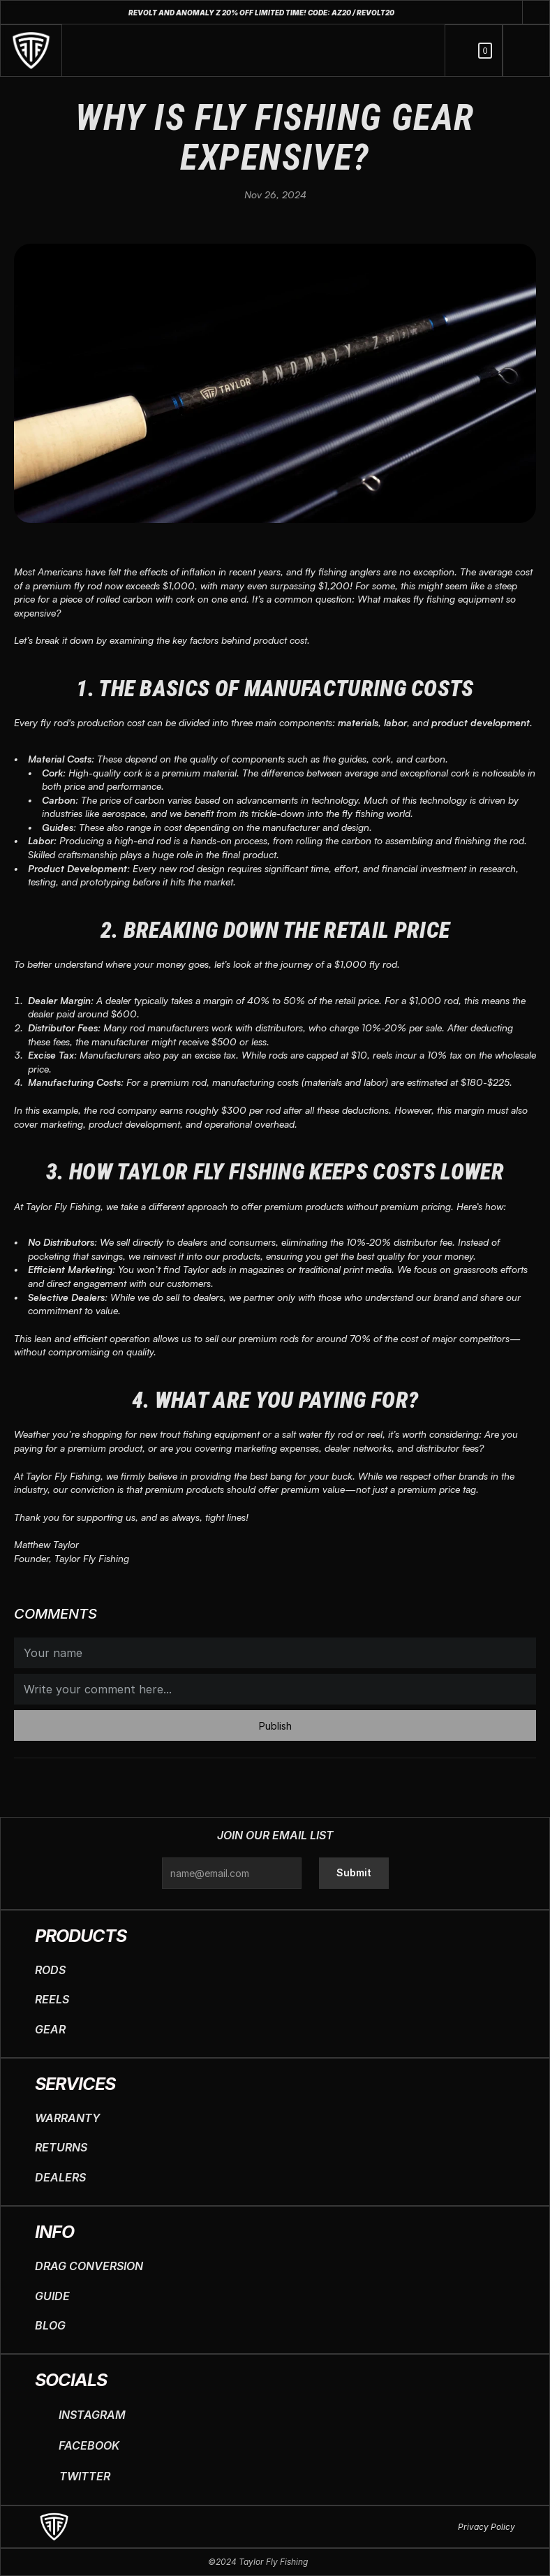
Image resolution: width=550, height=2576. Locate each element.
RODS (50, 1970)
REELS (52, 1999)
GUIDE (52, 2296)
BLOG (50, 2325)
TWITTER (84, 2476)
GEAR (50, 2029)
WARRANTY (67, 2118)
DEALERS (60, 2177)
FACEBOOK (89, 2445)
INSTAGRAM (92, 2415)
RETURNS (61, 2147)
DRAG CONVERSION (89, 2266)
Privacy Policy (486, 2527)
